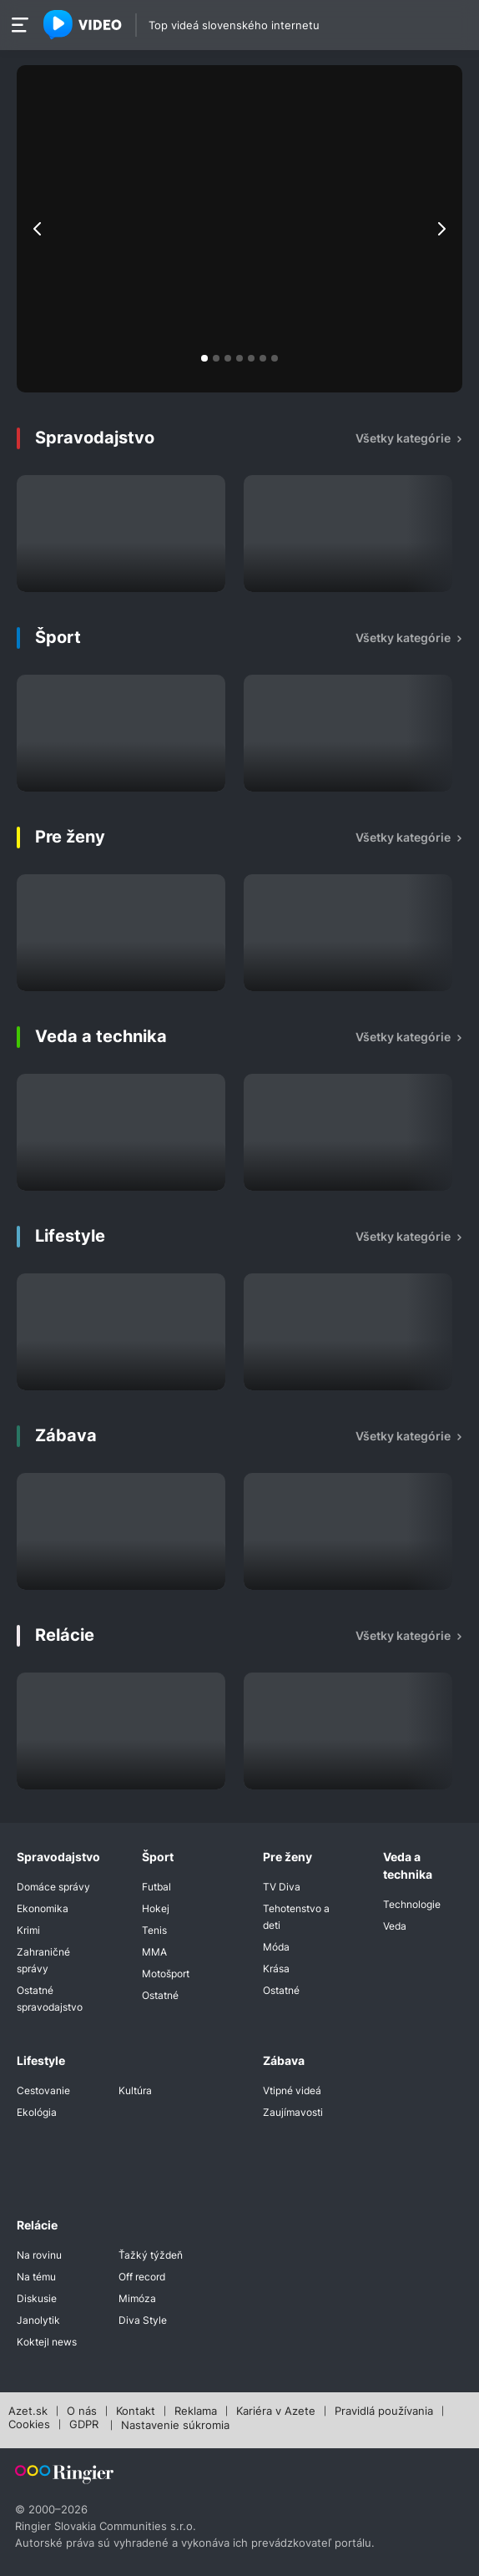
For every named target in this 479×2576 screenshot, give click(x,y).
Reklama (195, 2411)
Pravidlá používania (384, 2411)
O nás (82, 2411)
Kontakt (135, 2411)
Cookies (29, 2425)
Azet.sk (28, 2411)
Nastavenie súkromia (175, 2426)
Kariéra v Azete (275, 2411)
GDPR (83, 2425)
